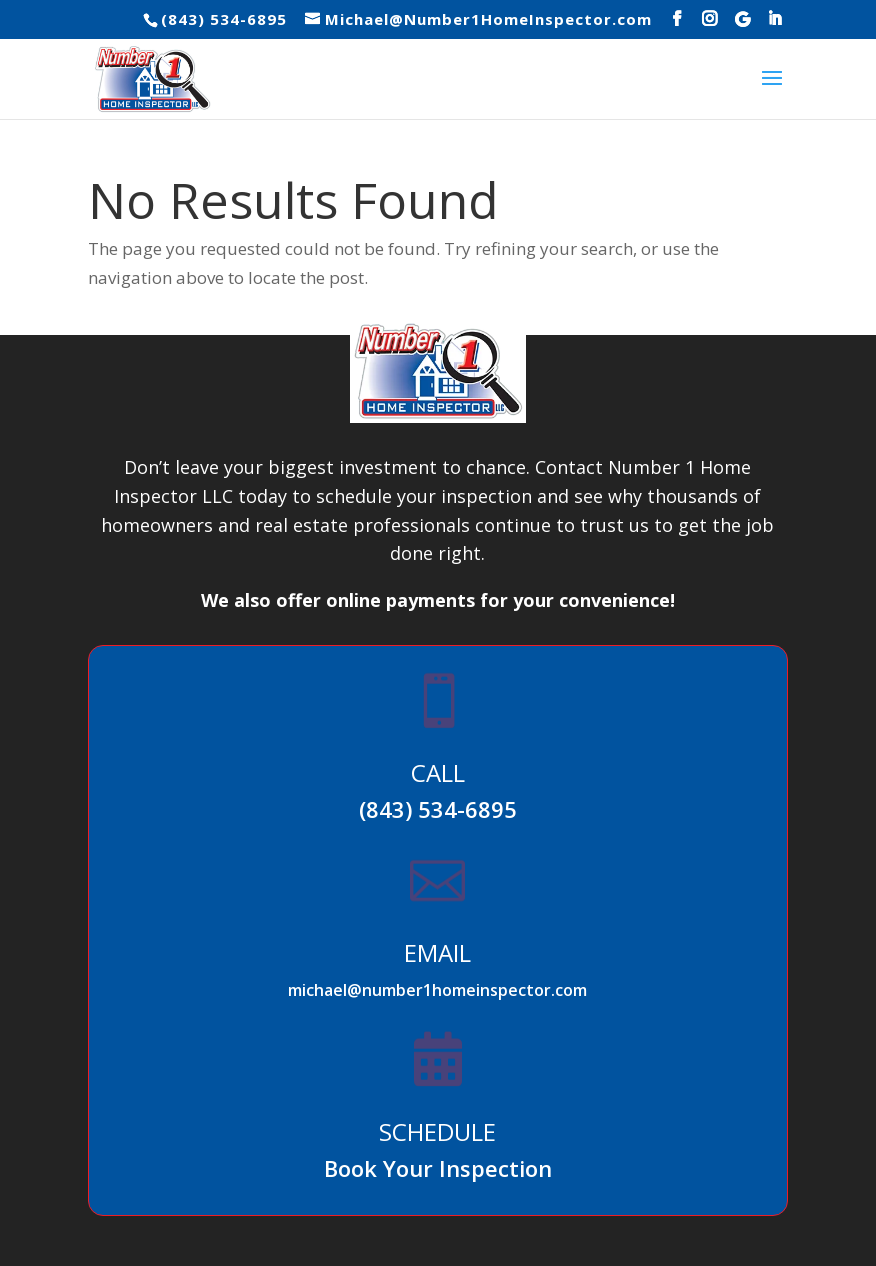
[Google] (743, 19)
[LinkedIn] (775, 19)
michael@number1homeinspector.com (437, 990)
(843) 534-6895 (224, 19)
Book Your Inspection (438, 1168)
